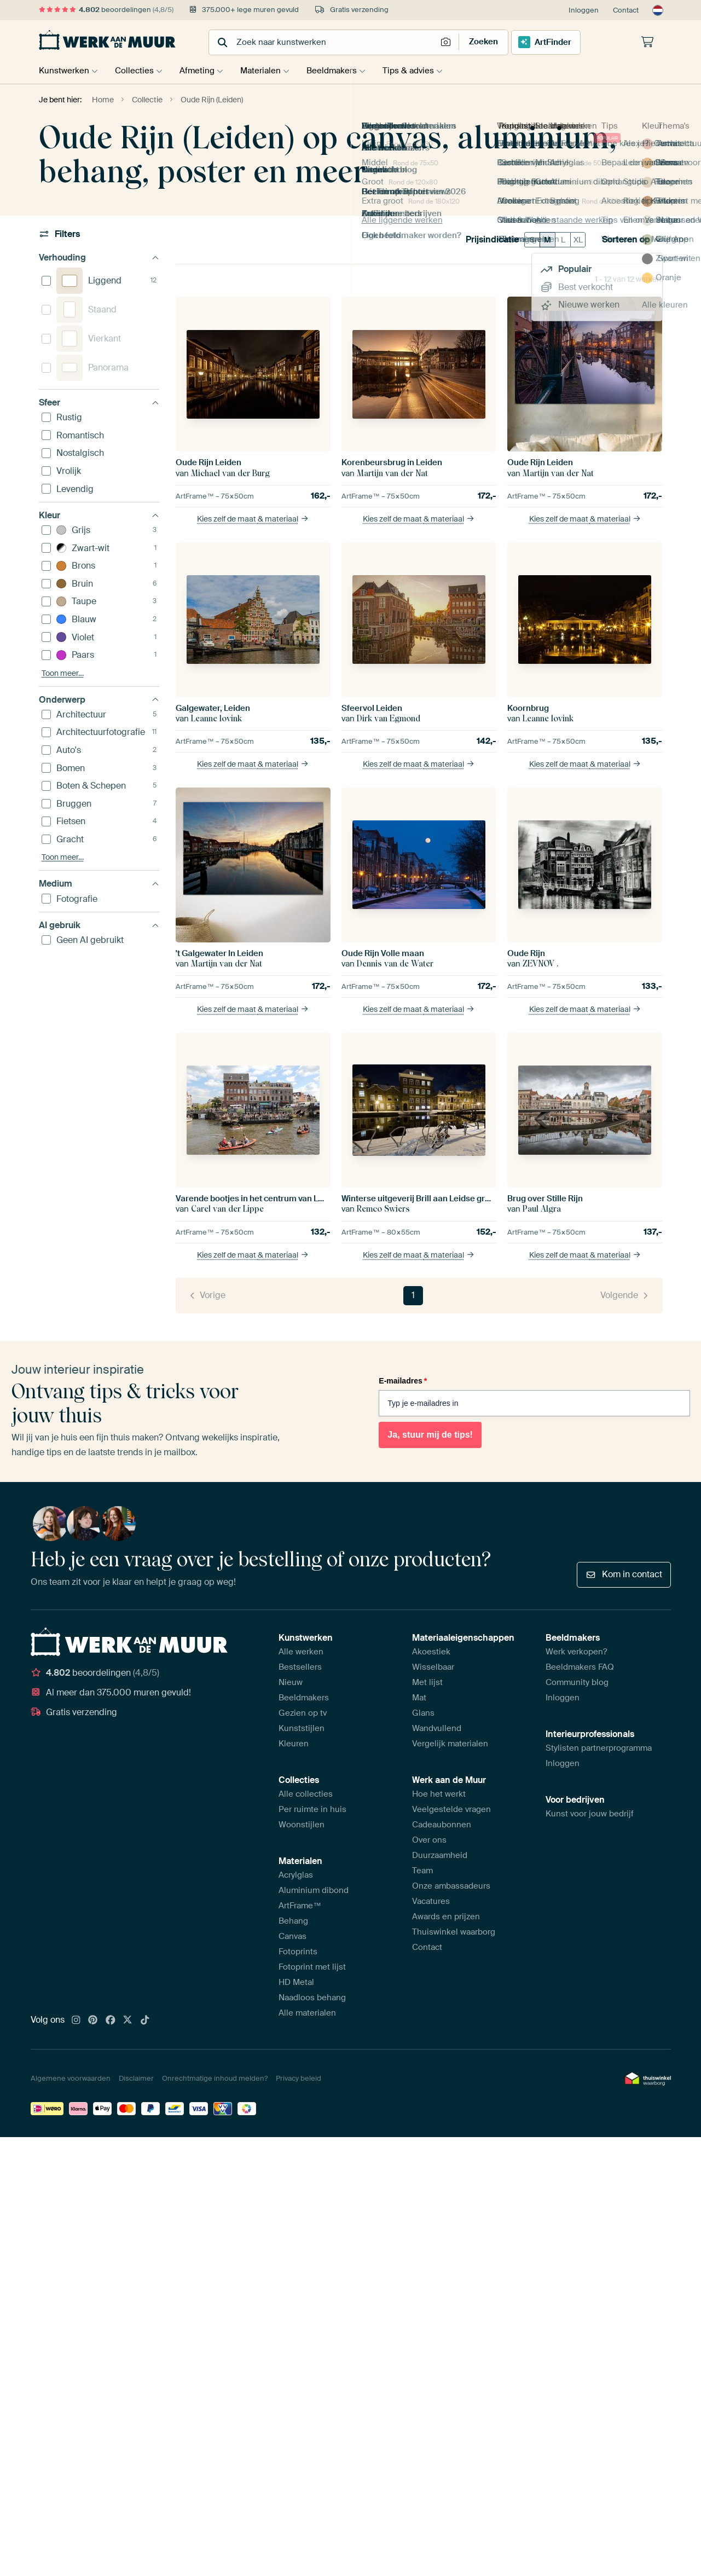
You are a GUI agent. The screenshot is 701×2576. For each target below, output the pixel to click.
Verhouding (99, 257)
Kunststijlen (302, 1728)
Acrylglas (296, 1874)
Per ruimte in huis (312, 1809)
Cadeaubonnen (441, 1824)
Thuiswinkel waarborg (453, 1931)
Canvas (292, 1936)
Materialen (268, 70)
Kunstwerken (64, 70)
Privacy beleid (298, 2078)
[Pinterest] (93, 2020)
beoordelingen (106, 9)
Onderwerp (99, 699)
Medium (99, 883)
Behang (293, 1920)
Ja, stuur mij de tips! (430, 1434)
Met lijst (427, 1682)
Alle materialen (307, 2012)
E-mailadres (403, 1380)
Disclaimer (136, 2078)
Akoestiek (431, 1651)
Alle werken (301, 1651)
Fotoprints (298, 1951)
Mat (419, 1697)
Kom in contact (624, 1574)
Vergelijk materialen (450, 1743)
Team (422, 1870)
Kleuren (294, 1743)
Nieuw (291, 1682)
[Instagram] (76, 2020)
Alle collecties (306, 1793)
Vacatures (431, 1901)
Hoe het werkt (439, 1793)
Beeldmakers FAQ (580, 1667)
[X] (127, 2020)
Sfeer (99, 402)
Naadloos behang (312, 1997)
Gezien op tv (303, 1712)
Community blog (577, 1682)
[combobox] (323, 42)
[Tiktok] (145, 2020)
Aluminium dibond (314, 1890)
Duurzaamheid (439, 1855)
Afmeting (202, 70)
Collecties (137, 70)
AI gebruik (99, 925)
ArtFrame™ (300, 1905)
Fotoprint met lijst (312, 1966)
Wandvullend (436, 1728)
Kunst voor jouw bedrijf (590, 1813)
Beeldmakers (342, 70)
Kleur (99, 515)
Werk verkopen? (576, 1651)
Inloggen (584, 10)
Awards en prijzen (446, 1916)
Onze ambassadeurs (451, 1885)
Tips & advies (422, 70)
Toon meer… (63, 673)
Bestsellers (300, 1667)
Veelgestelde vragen (451, 1809)
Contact (626, 10)
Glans (423, 1712)
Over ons (429, 1839)
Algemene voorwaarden (71, 2078)
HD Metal (296, 1982)
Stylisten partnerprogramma (599, 1748)
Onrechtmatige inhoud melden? (215, 2078)
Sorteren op (632, 239)
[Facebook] (111, 2020)
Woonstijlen (302, 1824)
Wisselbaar (433, 1667)
